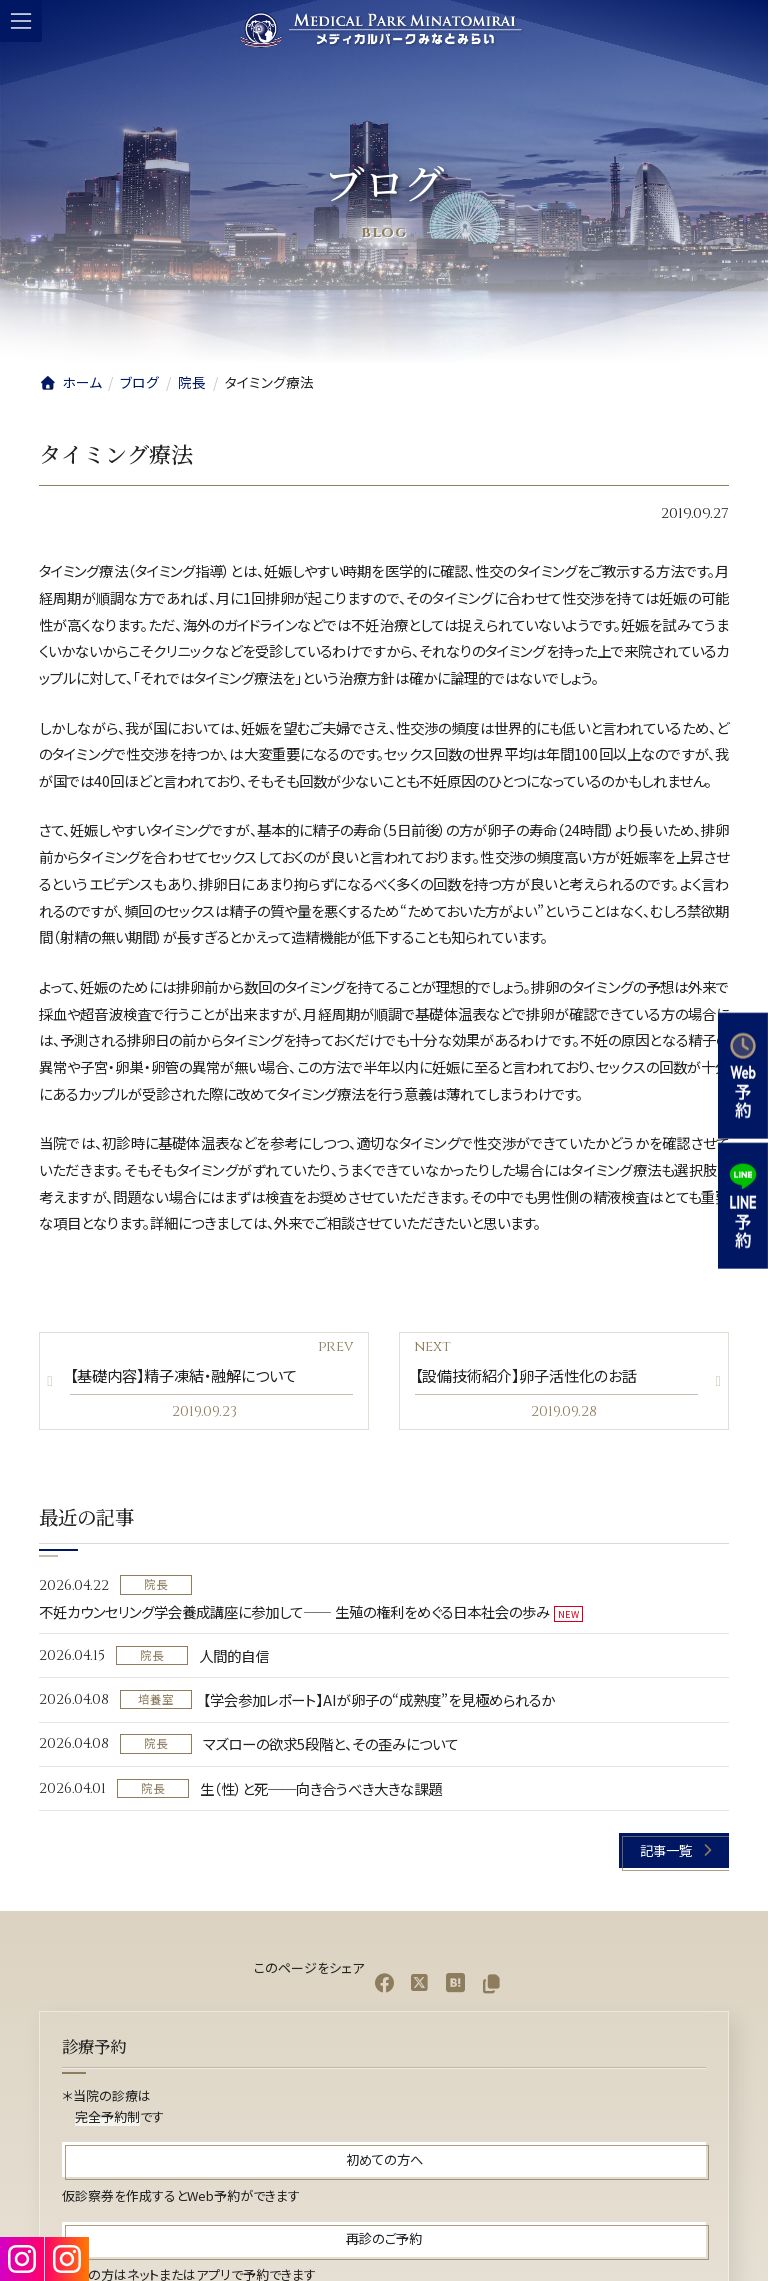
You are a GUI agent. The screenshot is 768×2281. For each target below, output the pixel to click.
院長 (156, 1585)
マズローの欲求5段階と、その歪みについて (330, 1744)
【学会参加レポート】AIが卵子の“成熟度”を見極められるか (379, 1699)
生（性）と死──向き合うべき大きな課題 (321, 1788)
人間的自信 (234, 1655)
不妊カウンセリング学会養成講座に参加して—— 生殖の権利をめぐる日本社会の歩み (294, 1611)
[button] (674, 1850)
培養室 (156, 1699)
